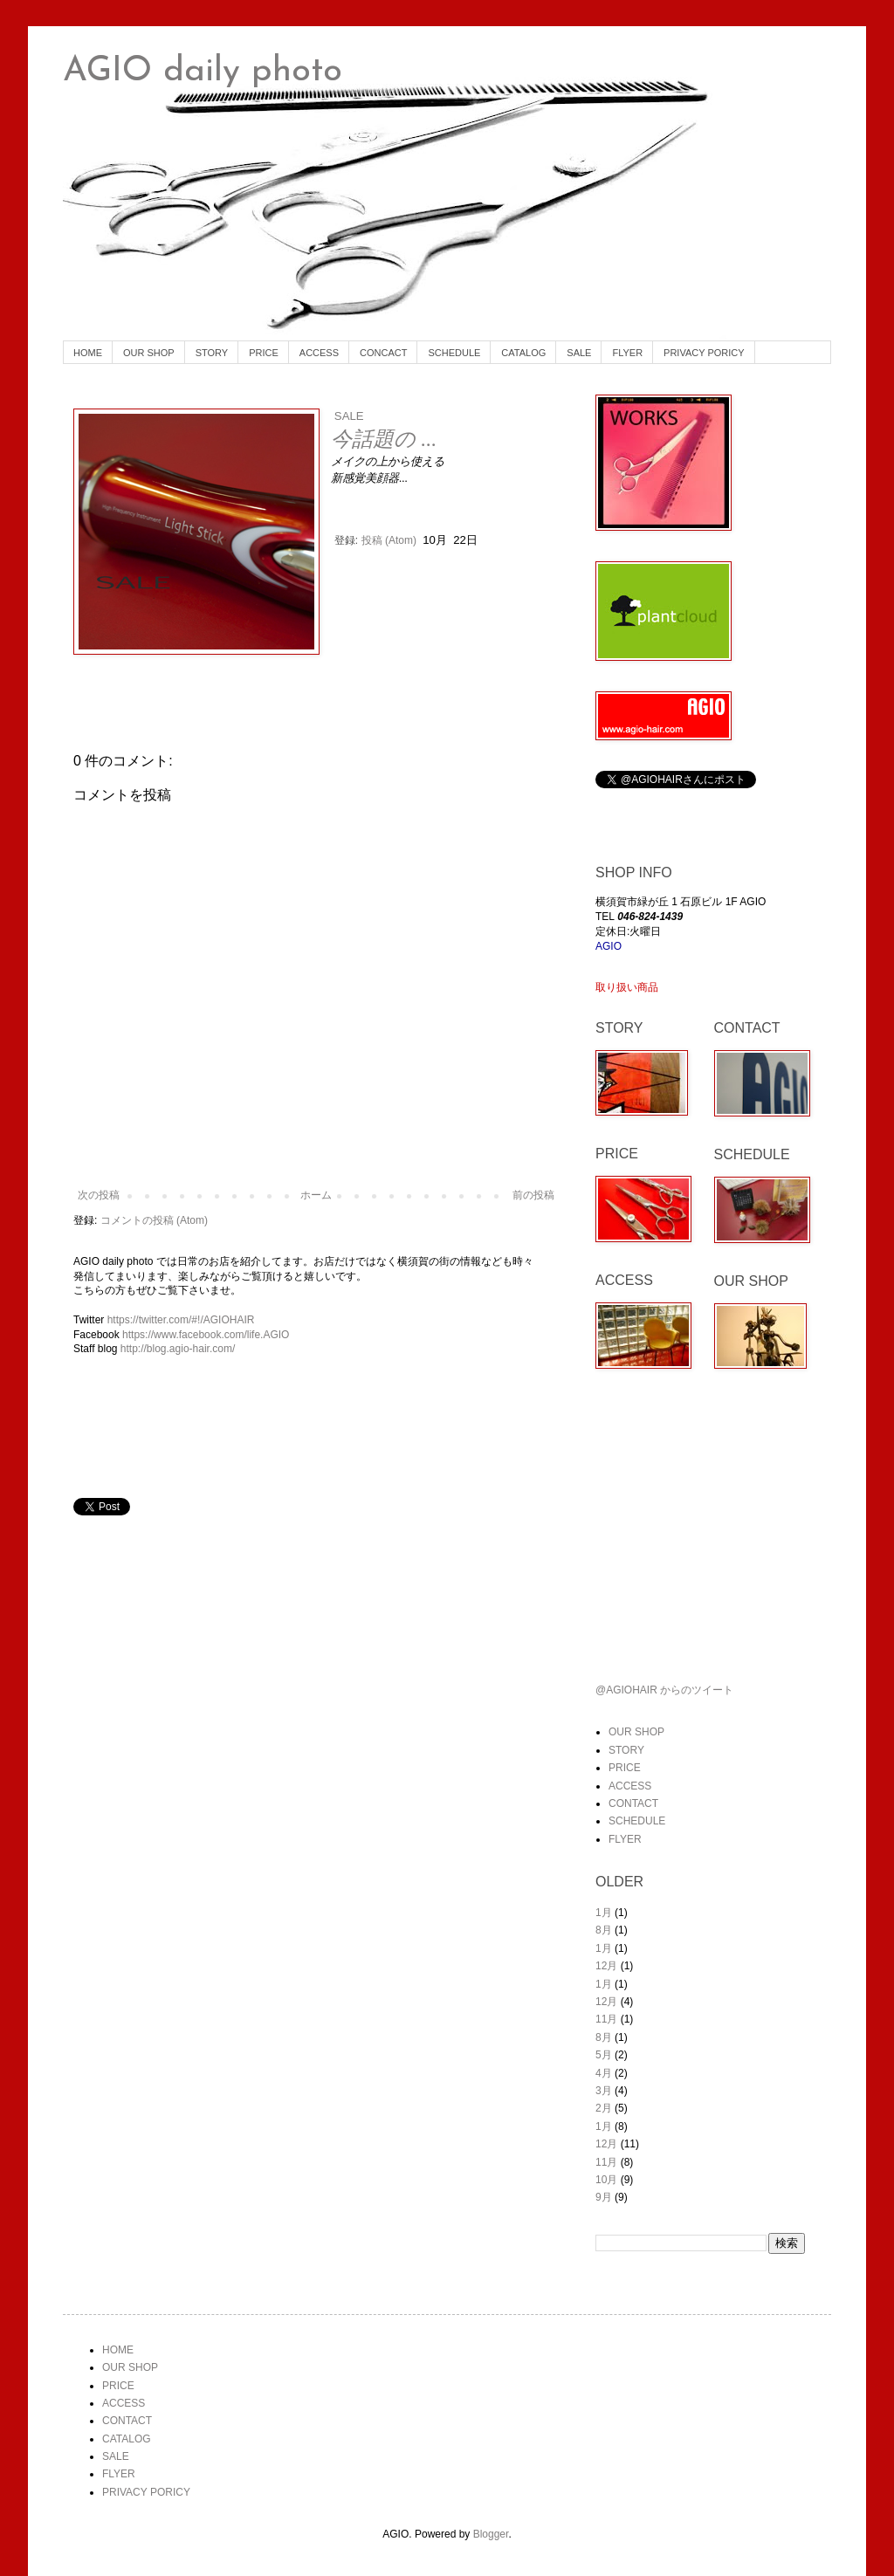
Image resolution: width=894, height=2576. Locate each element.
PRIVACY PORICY (704, 352)
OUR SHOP (149, 352)
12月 (606, 1966)
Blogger (491, 2534)
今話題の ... (384, 439)
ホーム (316, 1195)
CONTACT (633, 1803)
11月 (606, 2019)
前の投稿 (533, 1195)
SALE (579, 352)
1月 (603, 1912)
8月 (603, 1930)
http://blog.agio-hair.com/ (177, 1349)
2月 (603, 2108)
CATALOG (523, 352)
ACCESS (319, 352)
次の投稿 (99, 1195)
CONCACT (383, 352)
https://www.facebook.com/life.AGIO (205, 1335)
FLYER (627, 352)
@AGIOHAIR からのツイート (664, 1690)
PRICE (264, 352)
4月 (603, 2073)
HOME (87, 352)
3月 (603, 2091)
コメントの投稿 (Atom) (154, 1220)
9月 (603, 2197)
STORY (212, 352)
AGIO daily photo (202, 71)
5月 (603, 2055)
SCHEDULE (454, 352)
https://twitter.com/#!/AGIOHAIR (181, 1320)
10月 (606, 2180)
